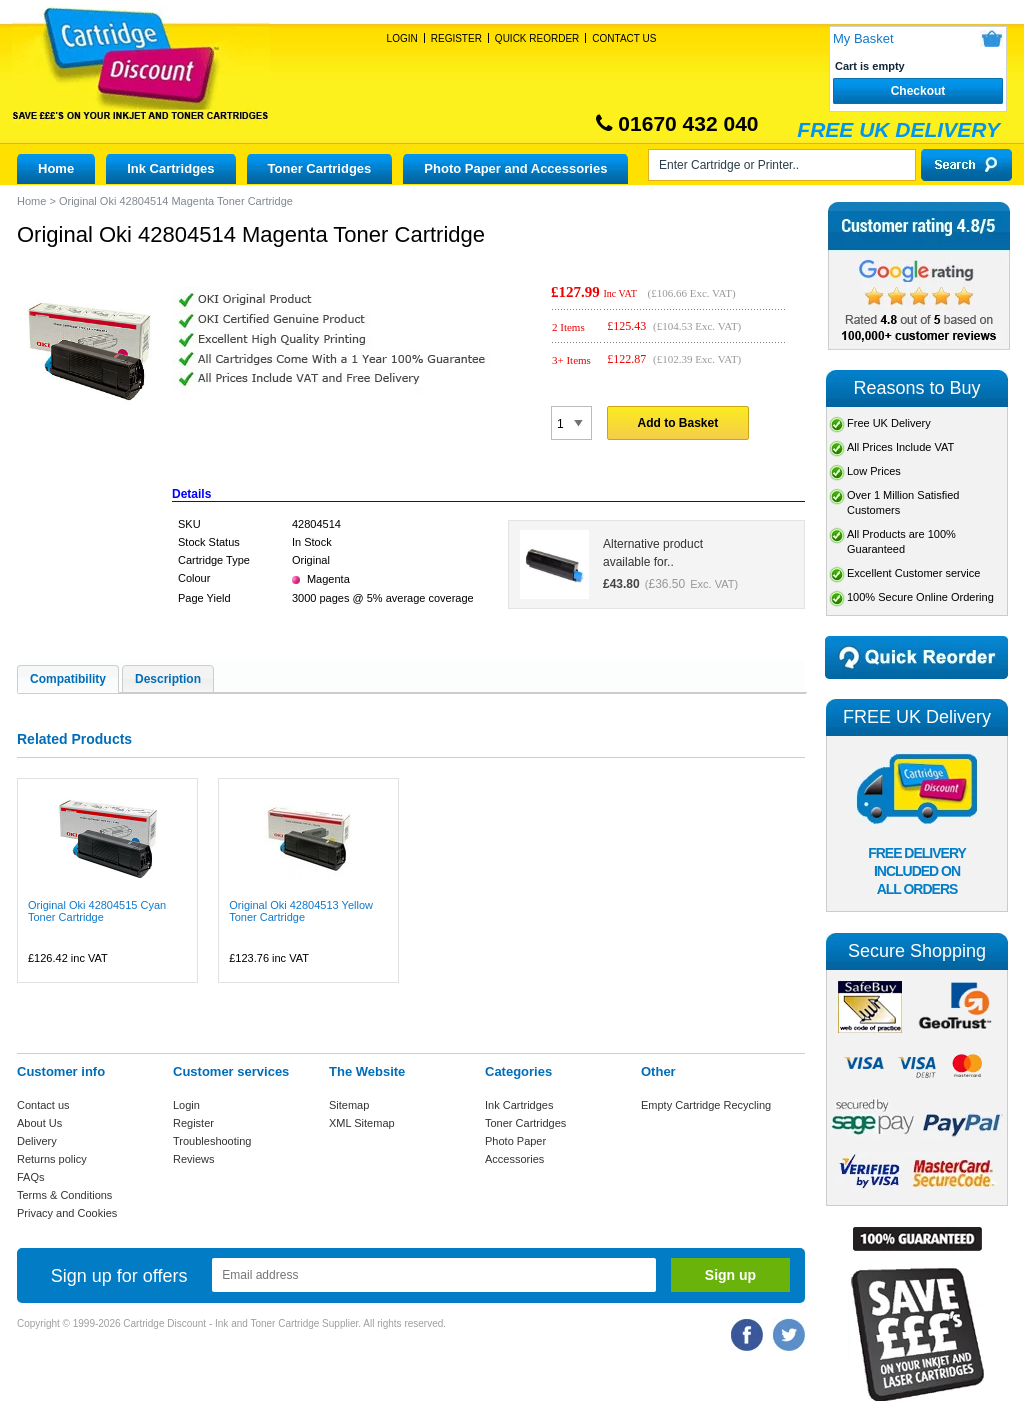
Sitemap (349, 1105)
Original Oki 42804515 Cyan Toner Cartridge (97, 911)
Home (56, 168)
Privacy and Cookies (67, 1213)
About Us (39, 1123)
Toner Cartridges (320, 168)
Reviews (194, 1159)
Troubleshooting (212, 1141)
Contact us (43, 1105)
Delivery (37, 1141)
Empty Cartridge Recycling (706, 1105)
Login (402, 38)
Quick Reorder (537, 38)
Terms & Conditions (64, 1195)
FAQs (31, 1177)
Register (456, 38)
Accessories (514, 1159)
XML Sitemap (362, 1123)
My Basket (863, 38)
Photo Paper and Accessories (515, 168)
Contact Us (624, 38)
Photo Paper (515, 1141)
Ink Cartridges (170, 168)
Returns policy (52, 1159)
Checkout (918, 91)
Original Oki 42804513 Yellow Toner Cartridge (301, 911)
